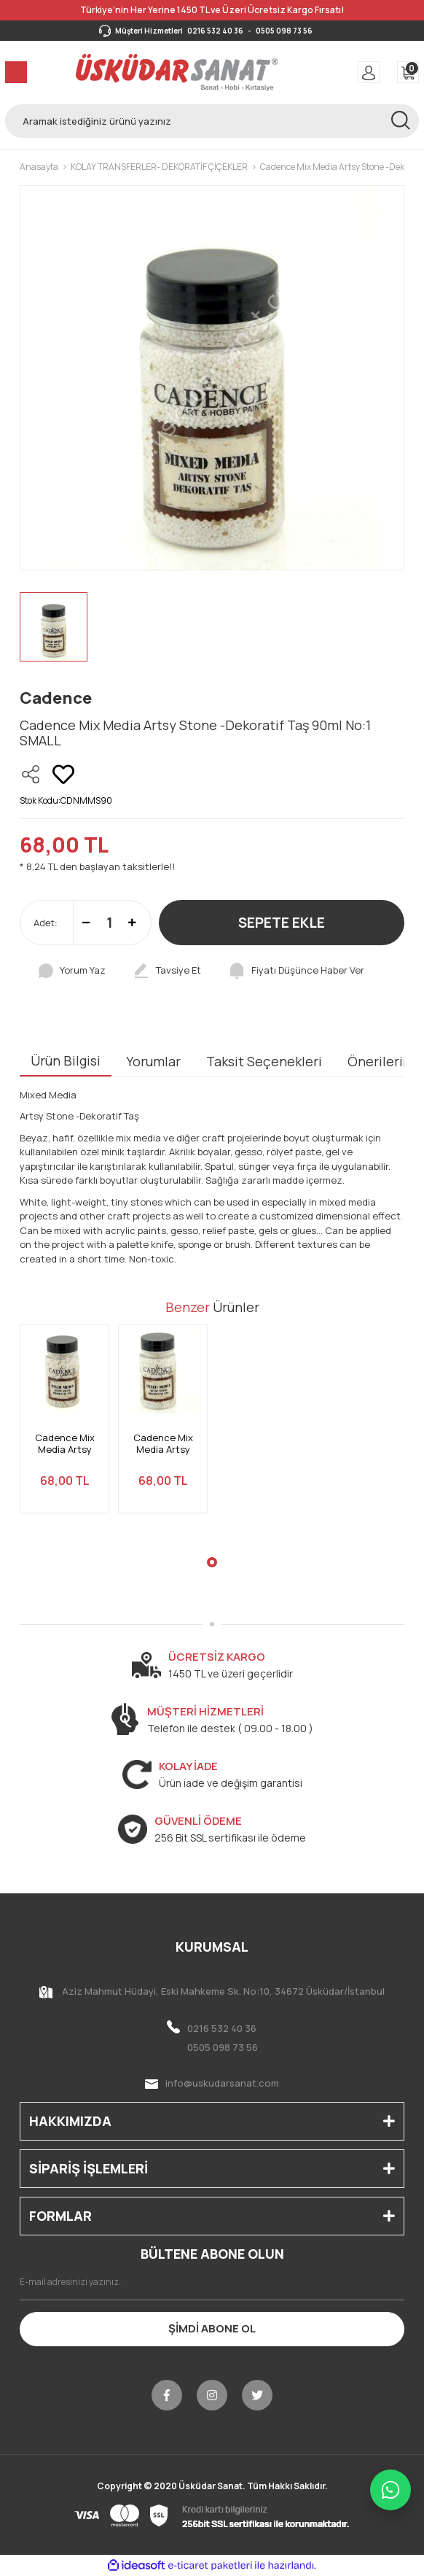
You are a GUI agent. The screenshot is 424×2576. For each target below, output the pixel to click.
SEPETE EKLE (281, 922)
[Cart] (408, 72)
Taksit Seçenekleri (264, 1061)
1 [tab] (212, 1562)
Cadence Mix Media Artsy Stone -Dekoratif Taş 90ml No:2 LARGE (163, 1444)
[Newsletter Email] (212, 2282)
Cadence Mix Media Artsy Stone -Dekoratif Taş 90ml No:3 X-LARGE (65, 1444)
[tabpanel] (64, 1427)
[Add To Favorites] (63, 774)
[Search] (212, 121)
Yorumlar (153, 1061)
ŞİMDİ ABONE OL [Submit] (212, 2328)
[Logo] (177, 72)
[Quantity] (109, 922)
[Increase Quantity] (132, 922)
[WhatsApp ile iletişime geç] (390, 2490)
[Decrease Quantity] (86, 922)
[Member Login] (369, 72)
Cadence (56, 698)
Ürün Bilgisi (66, 1060)
